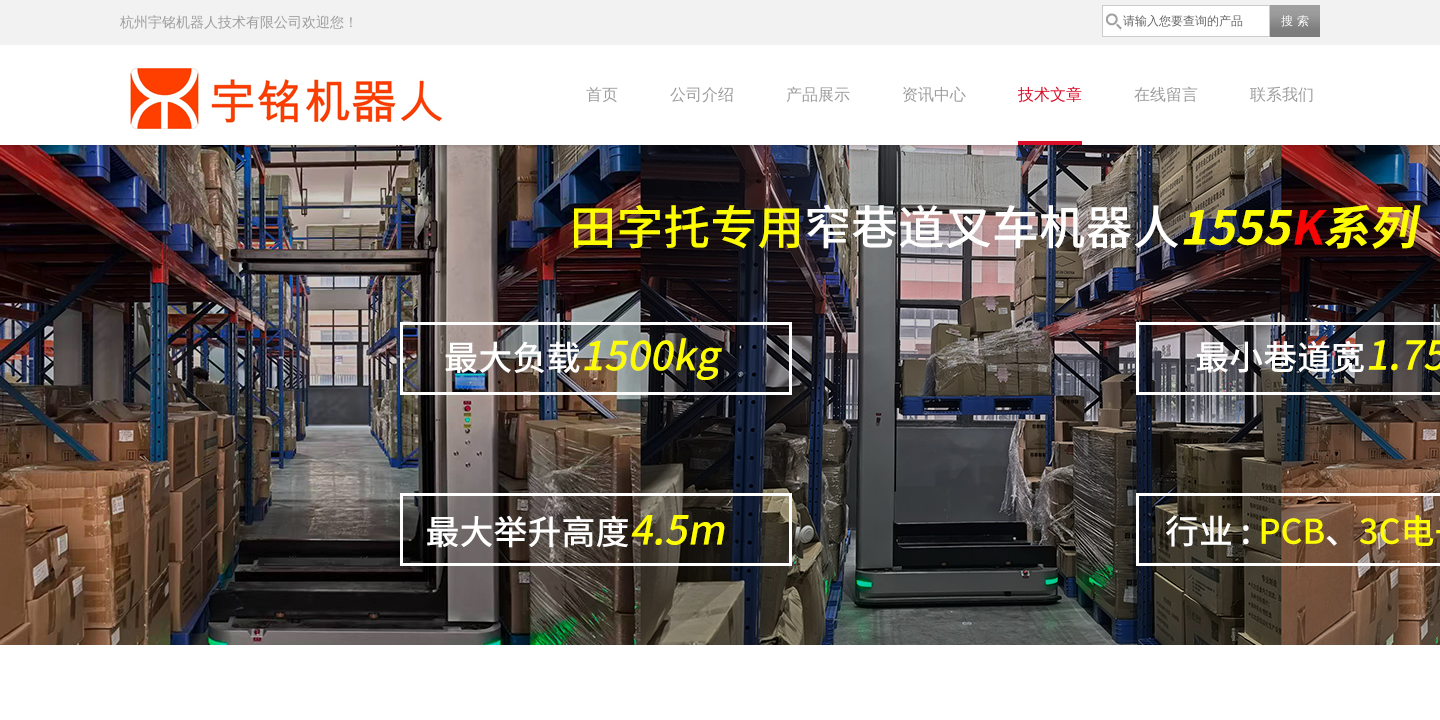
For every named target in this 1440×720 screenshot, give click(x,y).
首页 (602, 94)
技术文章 (1050, 94)
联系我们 (1282, 94)
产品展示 (818, 94)
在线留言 (1166, 94)
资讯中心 (934, 94)
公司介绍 (702, 94)
